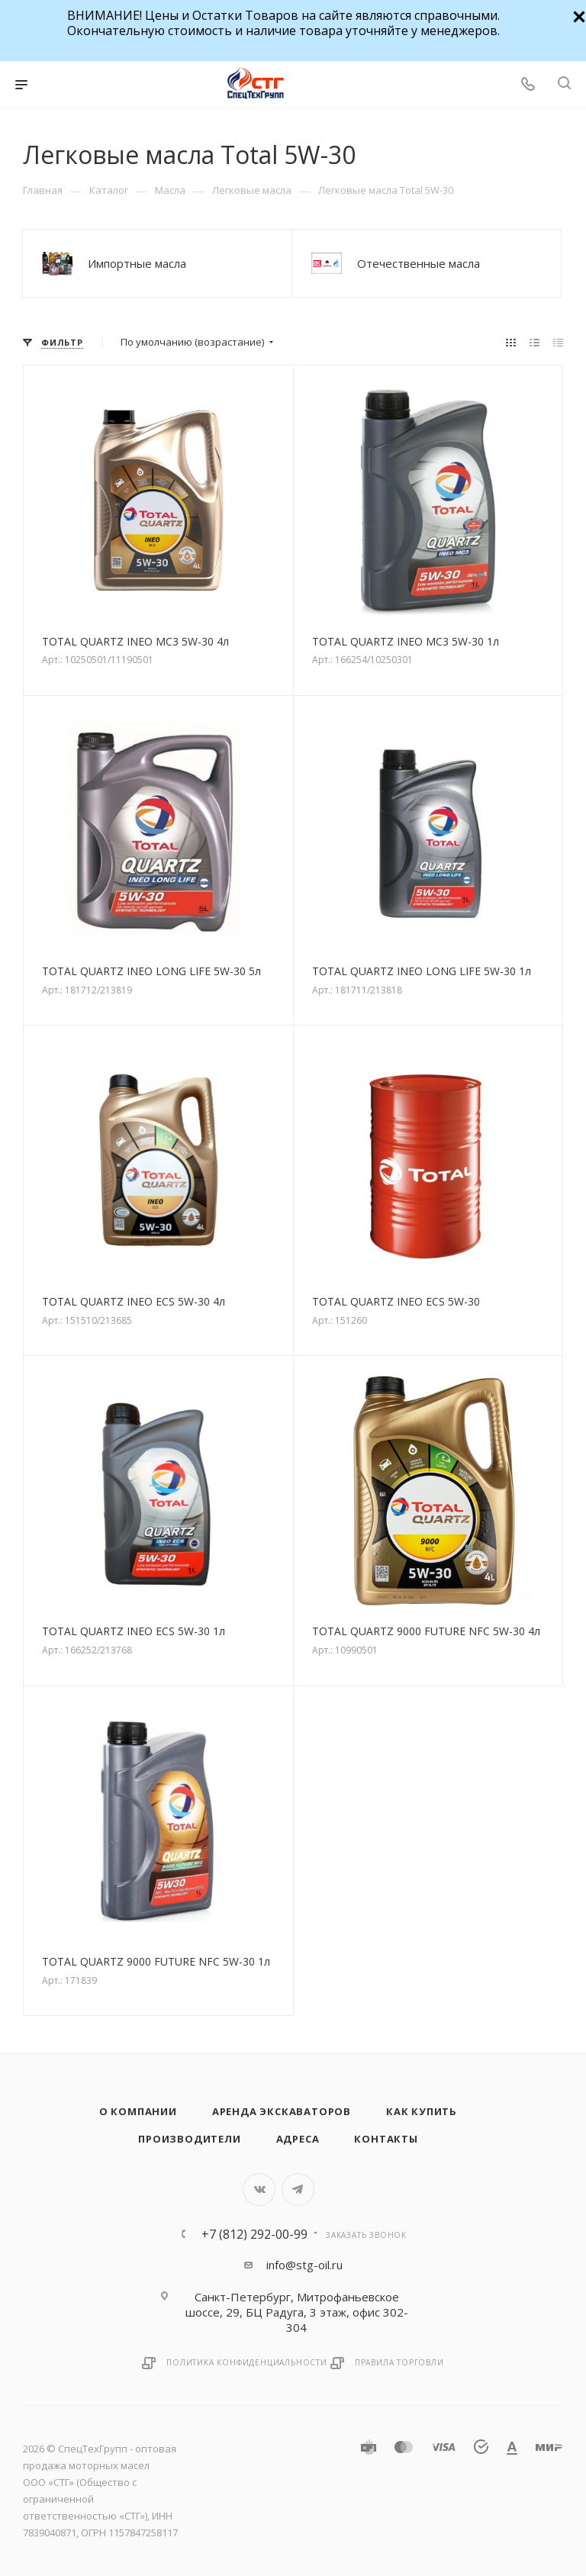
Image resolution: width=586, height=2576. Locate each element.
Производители (189, 2139)
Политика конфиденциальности (246, 2362)
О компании (138, 2111)
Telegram (298, 2189)
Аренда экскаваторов (281, 2111)
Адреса (298, 2139)
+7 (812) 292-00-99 (254, 2234)
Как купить (421, 2111)
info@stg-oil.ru (304, 2264)
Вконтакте (259, 2189)
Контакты (385, 2139)
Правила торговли (399, 2362)
